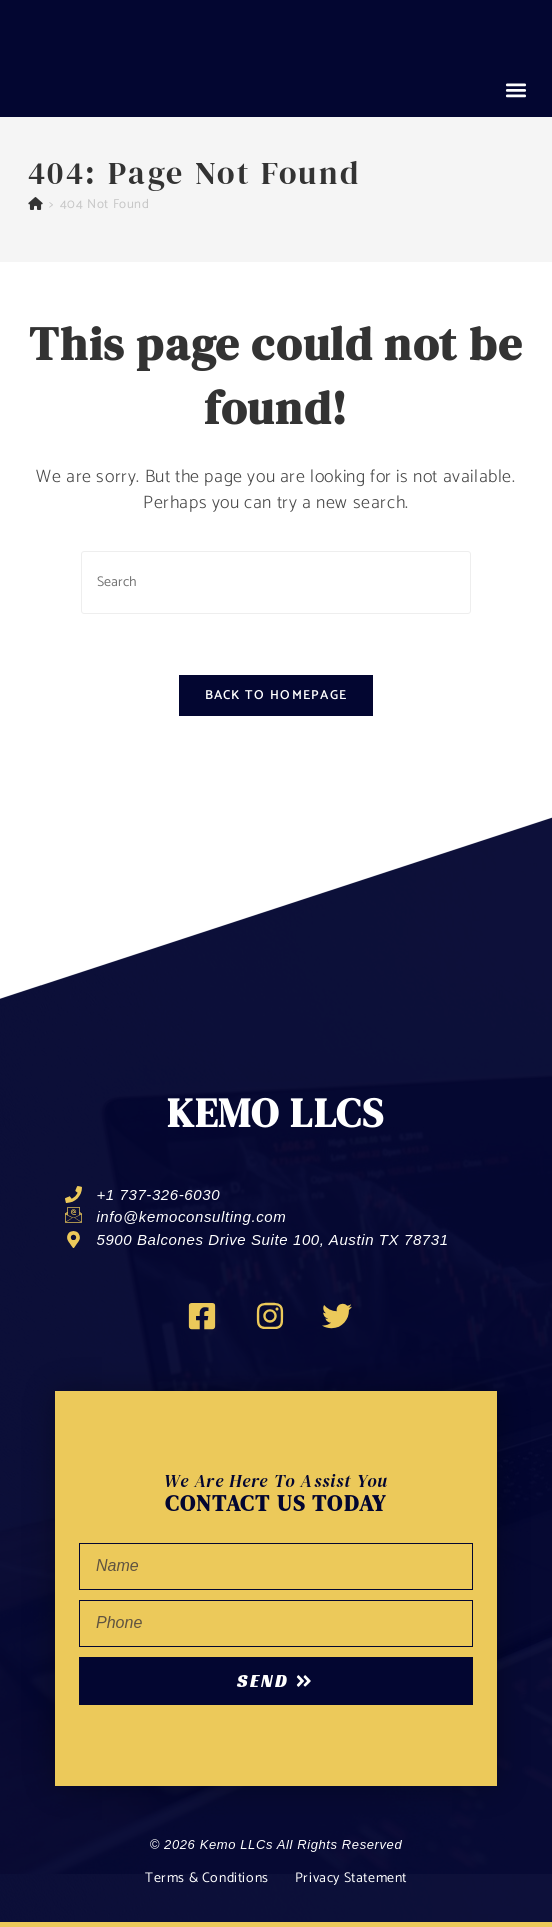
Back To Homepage (276, 695)
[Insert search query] (276, 582)
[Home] (36, 204)
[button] (515, 90)
